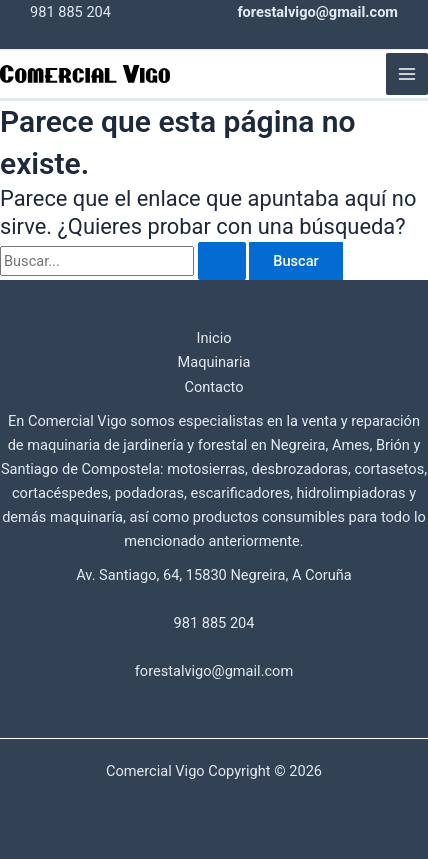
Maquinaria (214, 362)
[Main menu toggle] (407, 74)
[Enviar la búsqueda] (222, 261)
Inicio (213, 338)
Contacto (213, 387)
